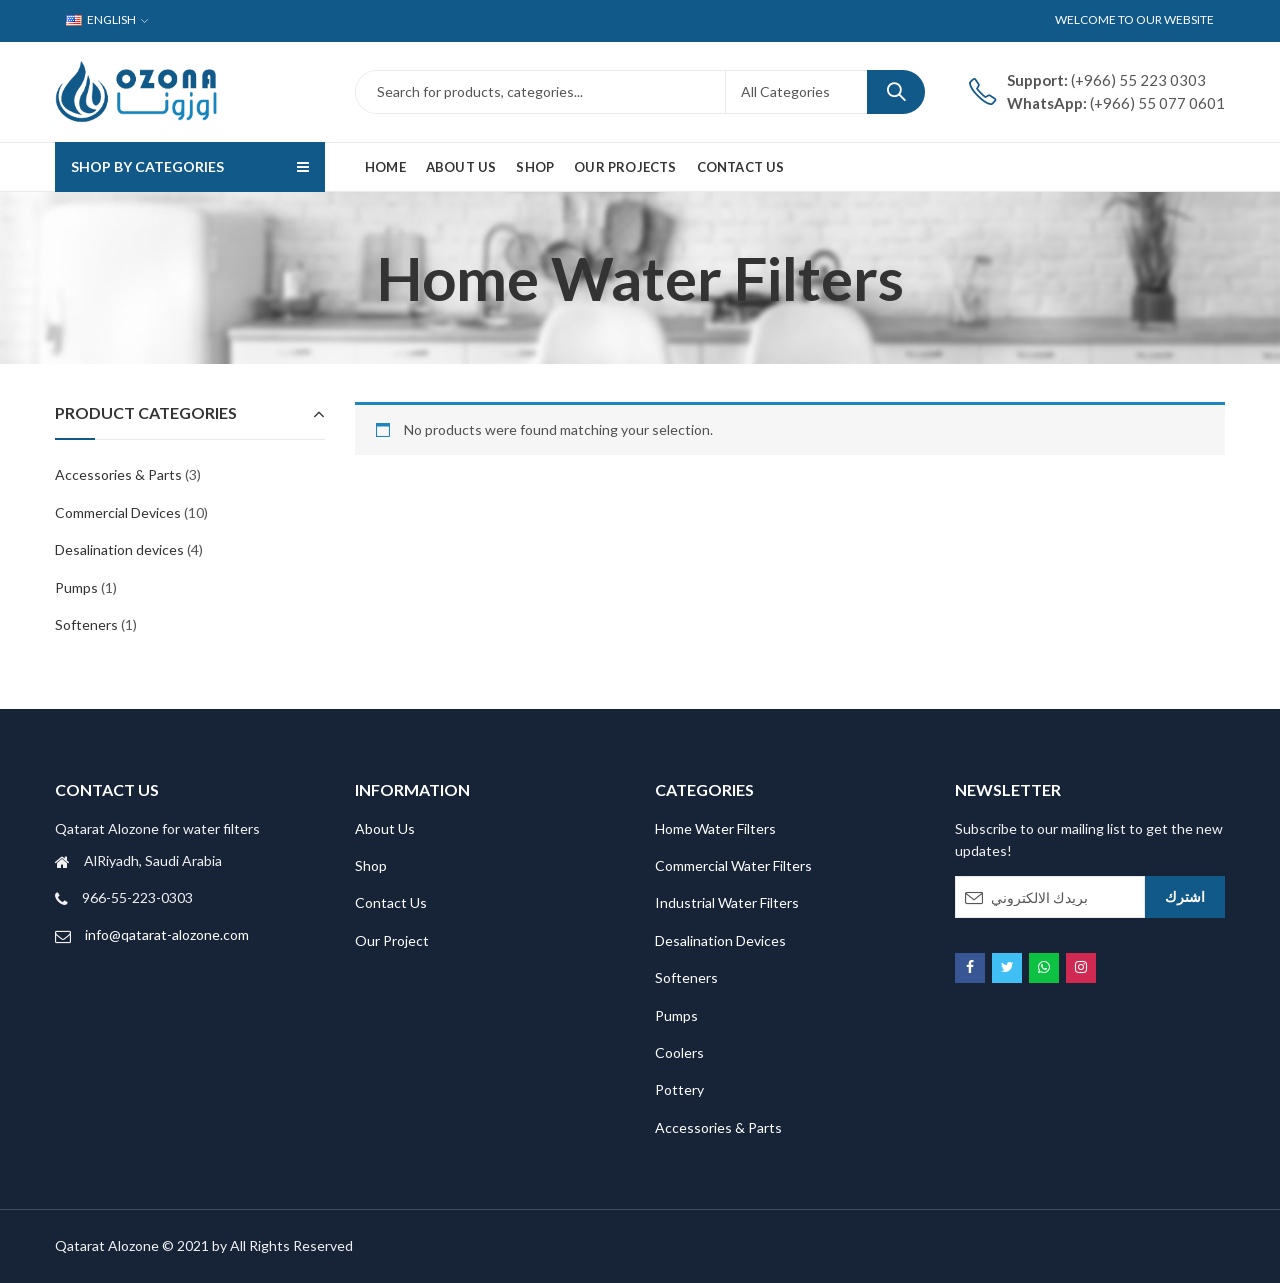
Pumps (76, 587)
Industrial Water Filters (727, 902)
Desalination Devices (720, 940)
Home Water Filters (715, 828)
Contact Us (391, 902)
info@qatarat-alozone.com (167, 934)
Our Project (392, 940)
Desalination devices (119, 549)
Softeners (86, 624)
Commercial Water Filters (733, 865)
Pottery (679, 1089)
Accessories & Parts (118, 474)
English (101, 19)
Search (896, 92)
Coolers (679, 1052)
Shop (371, 865)
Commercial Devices (118, 512)
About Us (385, 828)
